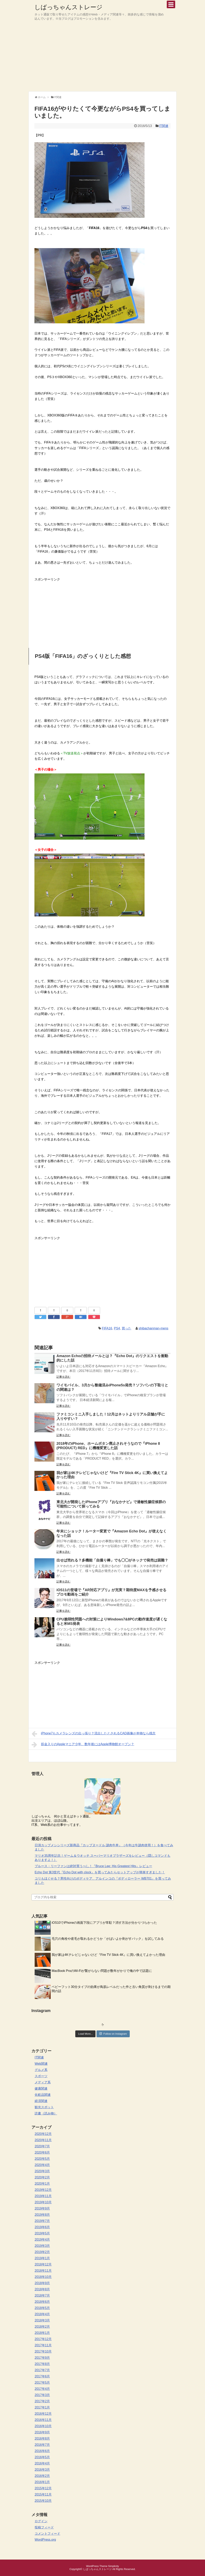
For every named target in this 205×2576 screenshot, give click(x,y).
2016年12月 (43, 2413)
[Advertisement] (102, 60)
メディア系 (43, 2082)
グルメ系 (41, 2070)
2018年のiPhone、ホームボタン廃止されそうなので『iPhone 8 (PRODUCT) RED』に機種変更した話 (108, 1446)
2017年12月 (43, 2339)
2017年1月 (42, 2407)
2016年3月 (42, 2469)
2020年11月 (43, 2140)
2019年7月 (42, 2221)
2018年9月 (42, 2283)
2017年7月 (42, 2370)
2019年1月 (42, 2258)
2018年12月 (43, 2264)
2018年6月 (42, 2301)
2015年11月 (43, 2494)
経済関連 (41, 2101)
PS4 (117, 1328)
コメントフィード (47, 2533)
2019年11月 (43, 2196)
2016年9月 (42, 2432)
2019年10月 (43, 2202)
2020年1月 (42, 2183)
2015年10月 (43, 2500)
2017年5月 (42, 2382)
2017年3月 (42, 2395)
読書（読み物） (46, 2113)
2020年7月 (42, 2146)
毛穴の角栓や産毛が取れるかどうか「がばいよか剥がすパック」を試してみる (108, 1938)
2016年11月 (43, 2420)
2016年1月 (42, 2482)
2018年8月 (42, 2289)
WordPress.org (45, 2539)
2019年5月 (42, 2233)
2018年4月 (42, 2314)
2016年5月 (42, 2457)
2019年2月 (42, 2252)
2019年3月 (42, 2245)
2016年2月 (42, 2476)
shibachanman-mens (153, 1328)
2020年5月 (42, 2158)
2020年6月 (42, 2152)
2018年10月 (43, 2277)
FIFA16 (107, 1328)
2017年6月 (42, 2376)
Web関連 (41, 2063)
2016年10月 (43, 2426)
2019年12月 (43, 2189)
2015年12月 (43, 2488)
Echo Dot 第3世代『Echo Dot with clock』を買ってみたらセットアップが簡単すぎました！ (100, 1872)
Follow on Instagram (113, 2033)
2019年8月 (42, 2214)
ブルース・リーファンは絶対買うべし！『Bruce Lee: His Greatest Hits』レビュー (93, 1866)
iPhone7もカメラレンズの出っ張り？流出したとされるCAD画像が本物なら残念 (94, 1734)
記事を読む (63, 1376)
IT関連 (163, 126)
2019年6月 (42, 2227)
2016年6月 (42, 2451)
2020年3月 (42, 2171)
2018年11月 (43, 2270)
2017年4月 (42, 2388)
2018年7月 (42, 2295)
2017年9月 (42, 2357)
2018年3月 (42, 2320)
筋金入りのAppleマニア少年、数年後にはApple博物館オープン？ (83, 1744)
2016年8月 (42, 2438)
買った (126, 1328)
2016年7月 (42, 2444)
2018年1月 (42, 2333)
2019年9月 (42, 2208)
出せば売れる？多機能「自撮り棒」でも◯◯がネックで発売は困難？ (112, 1560)
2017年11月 (43, 2345)
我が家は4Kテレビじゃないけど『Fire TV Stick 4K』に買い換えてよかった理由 (108, 1954)
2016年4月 (42, 2463)
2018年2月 (42, 2326)
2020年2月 (42, 2177)
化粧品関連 (43, 2094)
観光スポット (44, 2107)
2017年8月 (42, 2364)
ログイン (41, 2521)
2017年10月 (43, 2351)
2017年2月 (42, 2401)
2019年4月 (42, 2239)
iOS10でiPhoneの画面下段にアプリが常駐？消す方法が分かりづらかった (104, 1922)
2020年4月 (42, 2165)
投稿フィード (44, 2527)
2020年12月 (43, 2134)
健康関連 (41, 2088)
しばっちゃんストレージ (68, 7)
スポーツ (41, 2076)
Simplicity (113, 2566)
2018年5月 (42, 2308)
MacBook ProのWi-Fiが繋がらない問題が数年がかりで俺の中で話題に (102, 1970)
